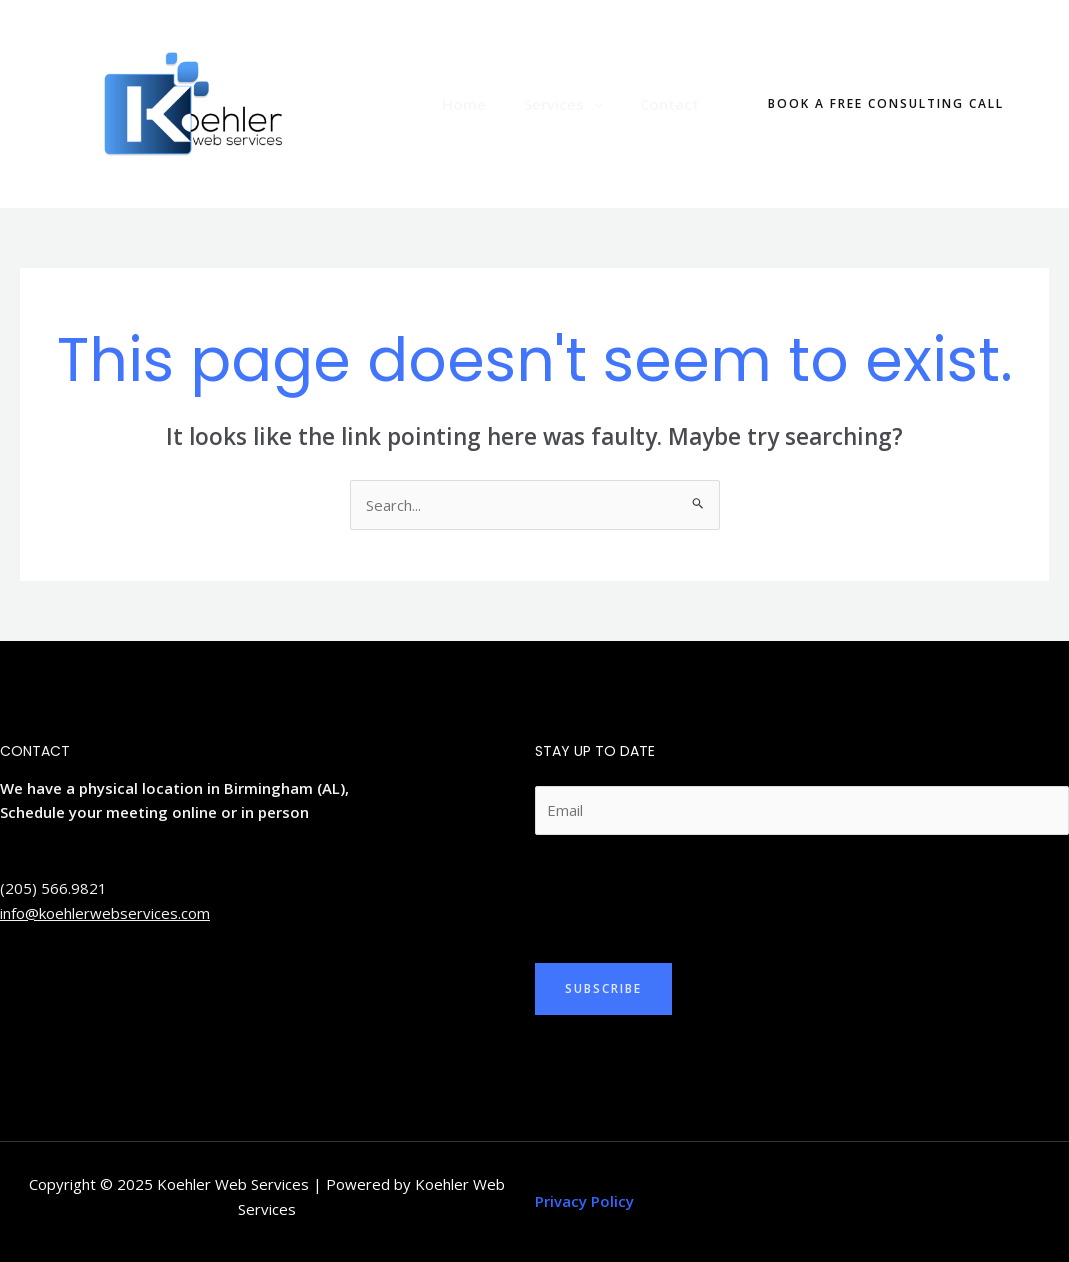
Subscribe (603, 988)
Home (483, 104)
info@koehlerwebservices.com (105, 913)
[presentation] (687, 894)
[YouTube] (99, 986)
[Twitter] (9, 986)
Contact (673, 104)
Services (574, 104)
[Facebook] (69, 986)
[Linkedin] (39, 986)
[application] (604, 104)
